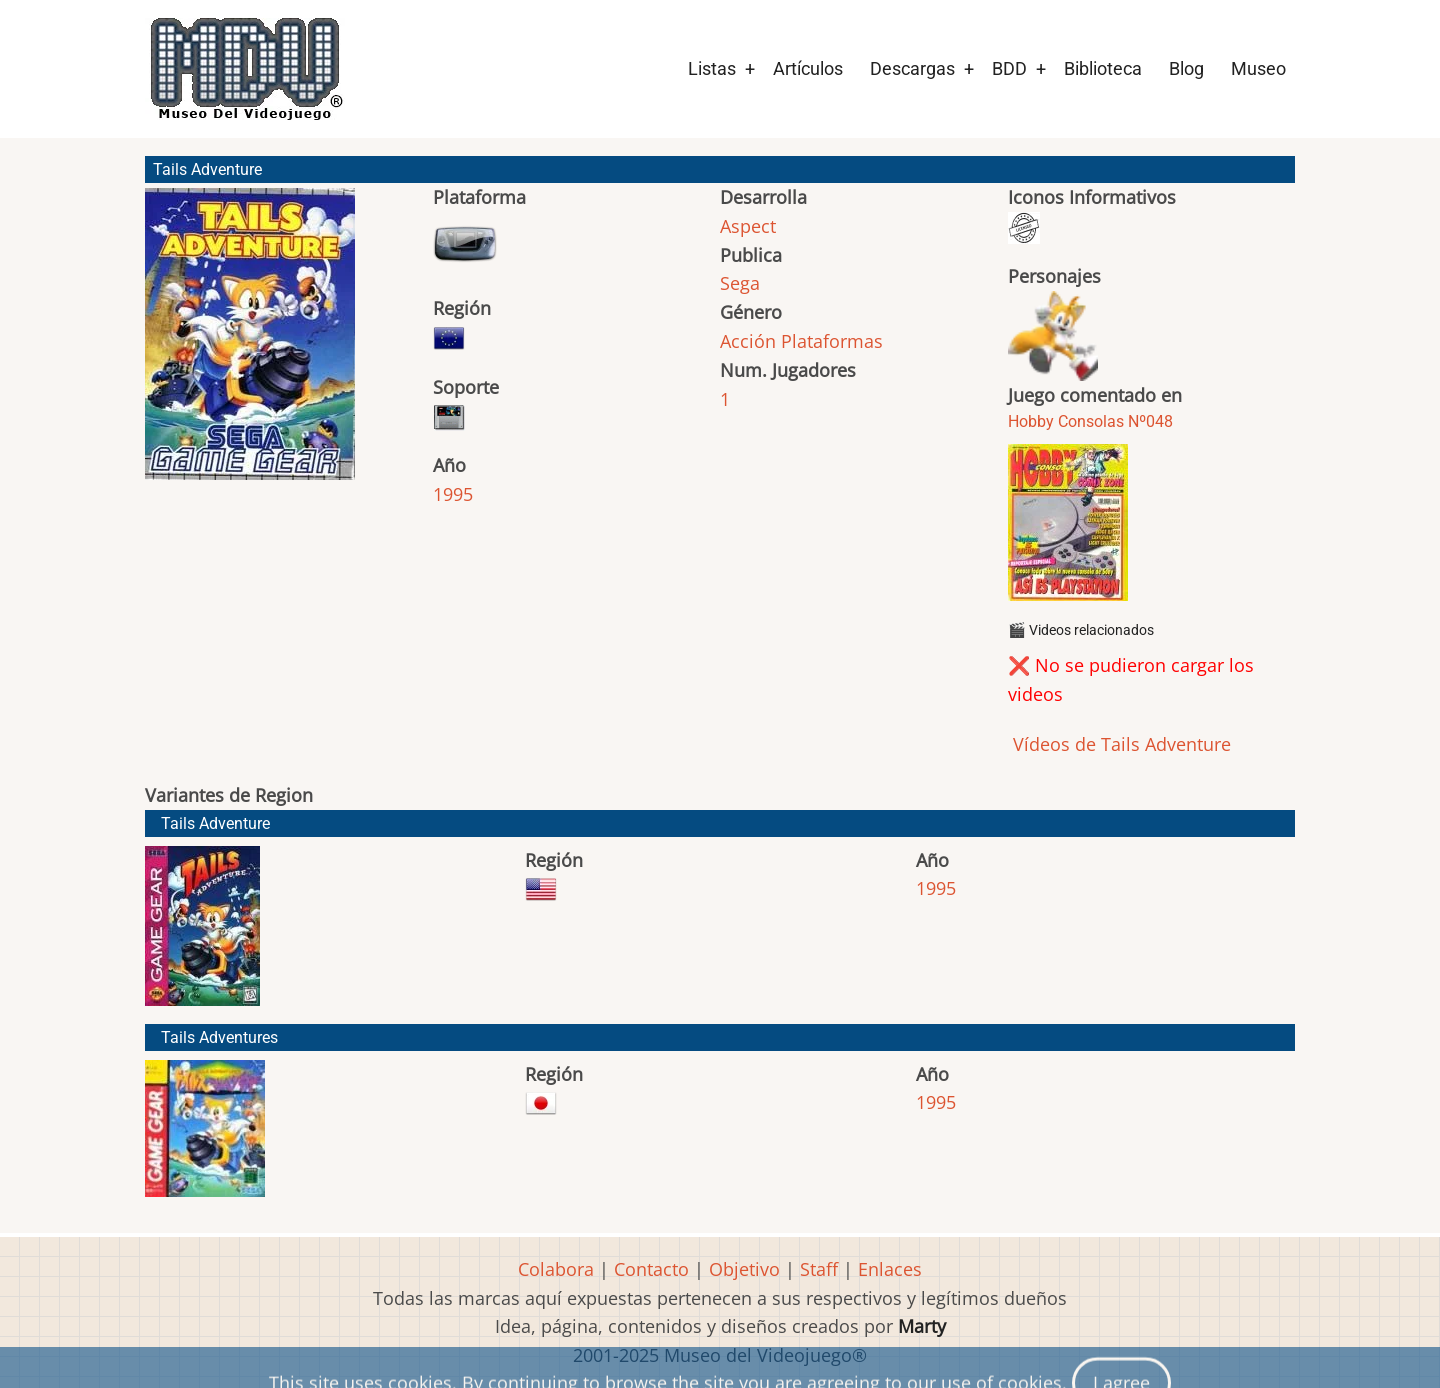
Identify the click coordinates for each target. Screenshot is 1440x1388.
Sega (740, 283)
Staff (819, 1269)
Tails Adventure (215, 823)
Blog (1186, 68)
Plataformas (832, 341)
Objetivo (744, 1269)
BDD (1009, 68)
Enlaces (890, 1269)
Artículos (808, 68)
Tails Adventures (219, 1037)
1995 (453, 494)
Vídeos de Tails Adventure (1119, 744)
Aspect (748, 226)
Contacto (651, 1269)
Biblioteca (1103, 68)
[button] (250, 343)
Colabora (556, 1269)
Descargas (912, 68)
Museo (1258, 68)
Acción (748, 341)
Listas (712, 68)
